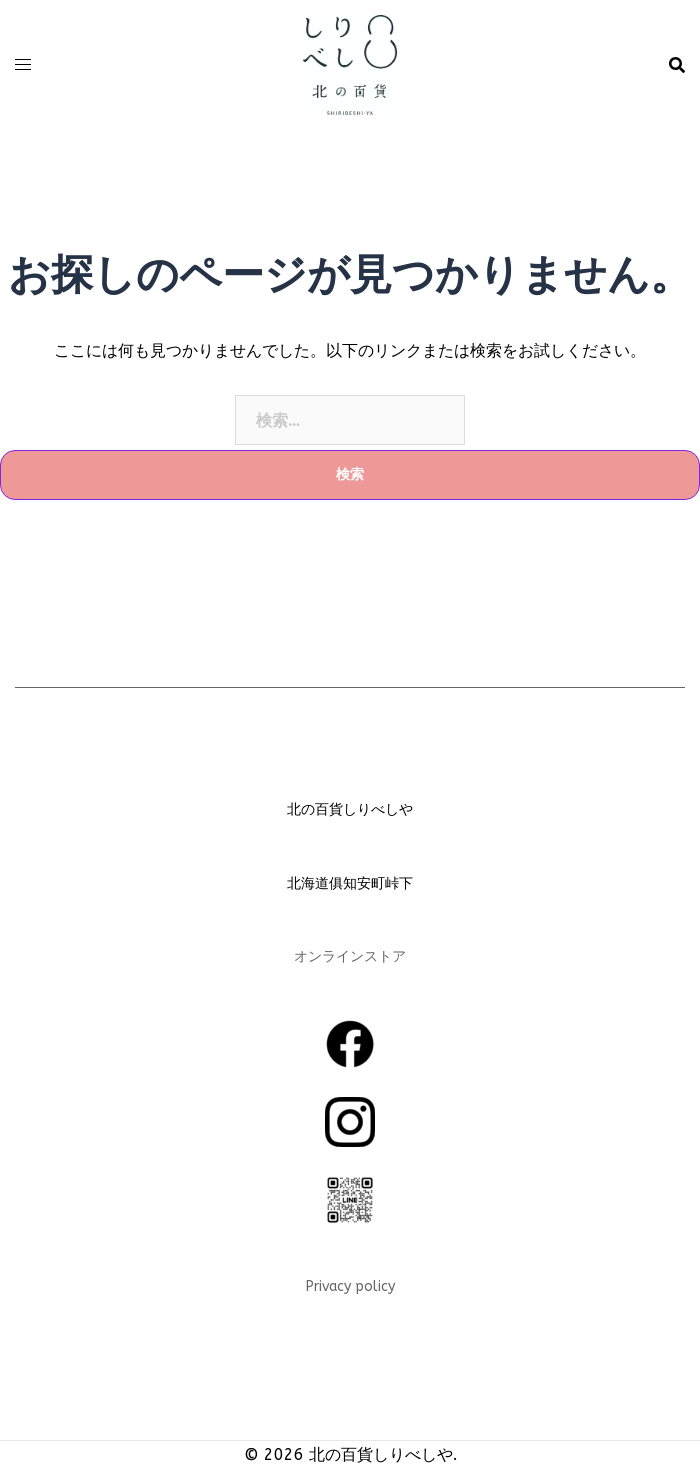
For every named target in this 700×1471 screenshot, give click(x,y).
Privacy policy (350, 1286)
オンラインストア (350, 956)
